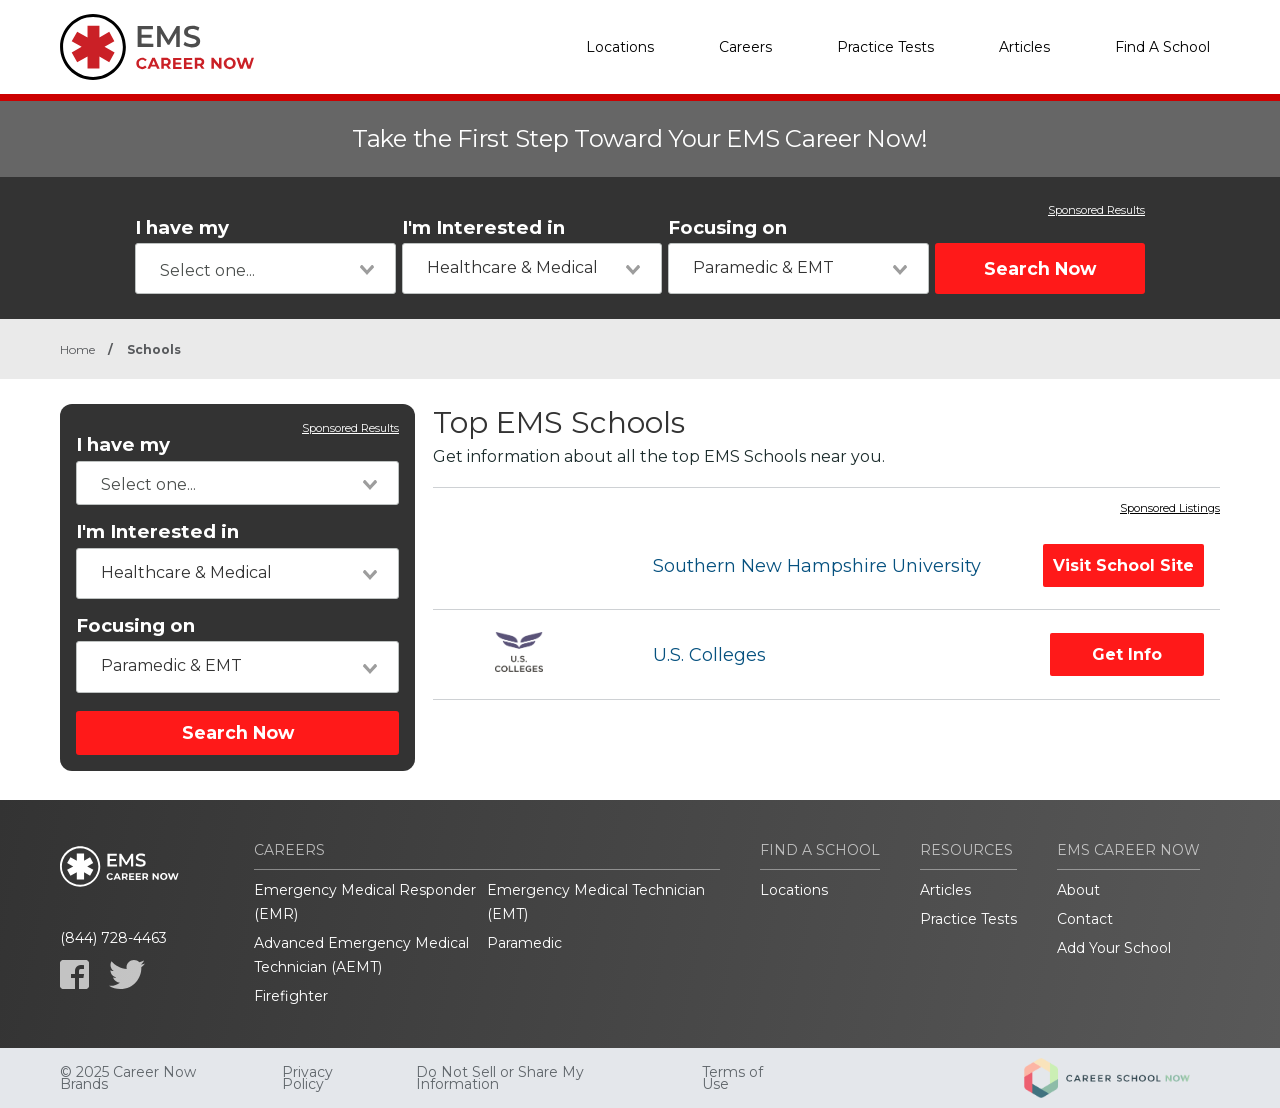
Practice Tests (885, 47)
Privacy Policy (307, 1078)
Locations (620, 47)
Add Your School (1114, 948)
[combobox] (265, 268)
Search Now (1040, 268)
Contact (1085, 919)
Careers (745, 47)
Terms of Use (732, 1078)
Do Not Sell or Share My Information (500, 1078)
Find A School (1162, 47)
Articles (1024, 47)
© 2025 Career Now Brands (128, 1078)
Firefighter (291, 996)
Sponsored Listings (1170, 509)
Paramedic (524, 943)
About (1078, 890)
